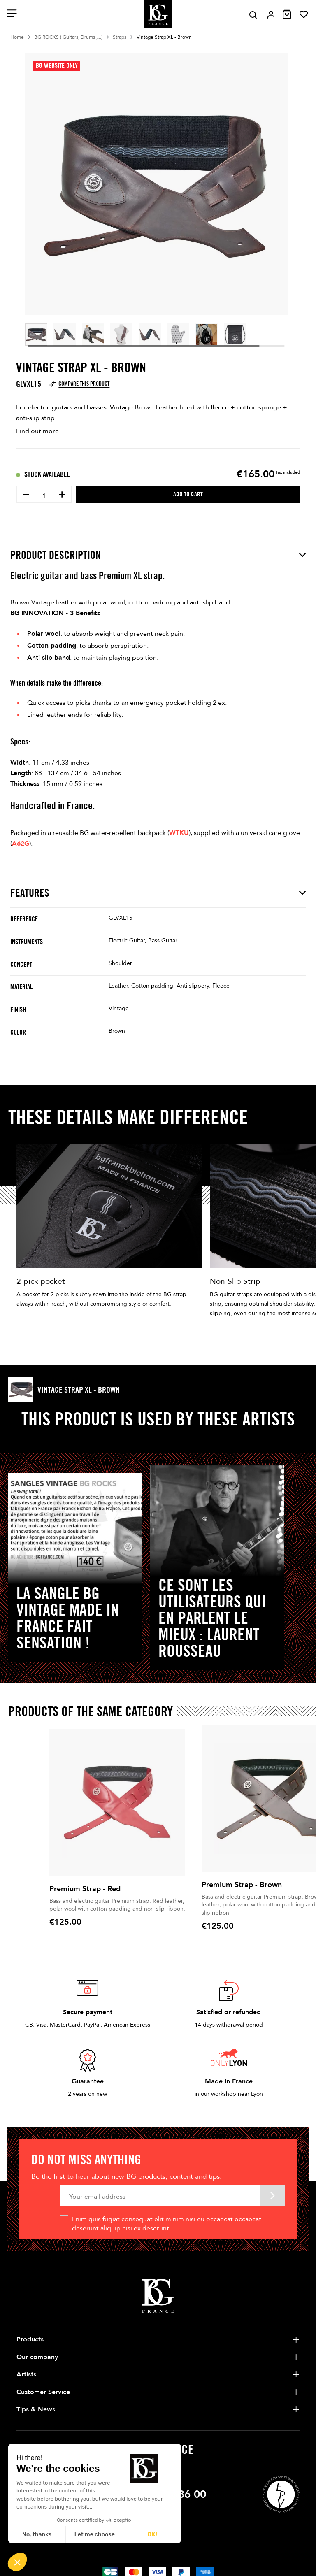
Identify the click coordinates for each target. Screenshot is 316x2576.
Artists (26, 2374)
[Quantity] (44, 495)
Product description (158, 555)
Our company (37, 2357)
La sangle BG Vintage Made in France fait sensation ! (67, 1617)
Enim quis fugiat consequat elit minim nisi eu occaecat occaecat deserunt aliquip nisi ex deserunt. (166, 2224)
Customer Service (43, 2392)
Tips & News (35, 2409)
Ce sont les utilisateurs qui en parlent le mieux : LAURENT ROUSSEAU (212, 1617)
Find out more (37, 431)
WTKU (179, 832)
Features (158, 892)
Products (30, 2339)
